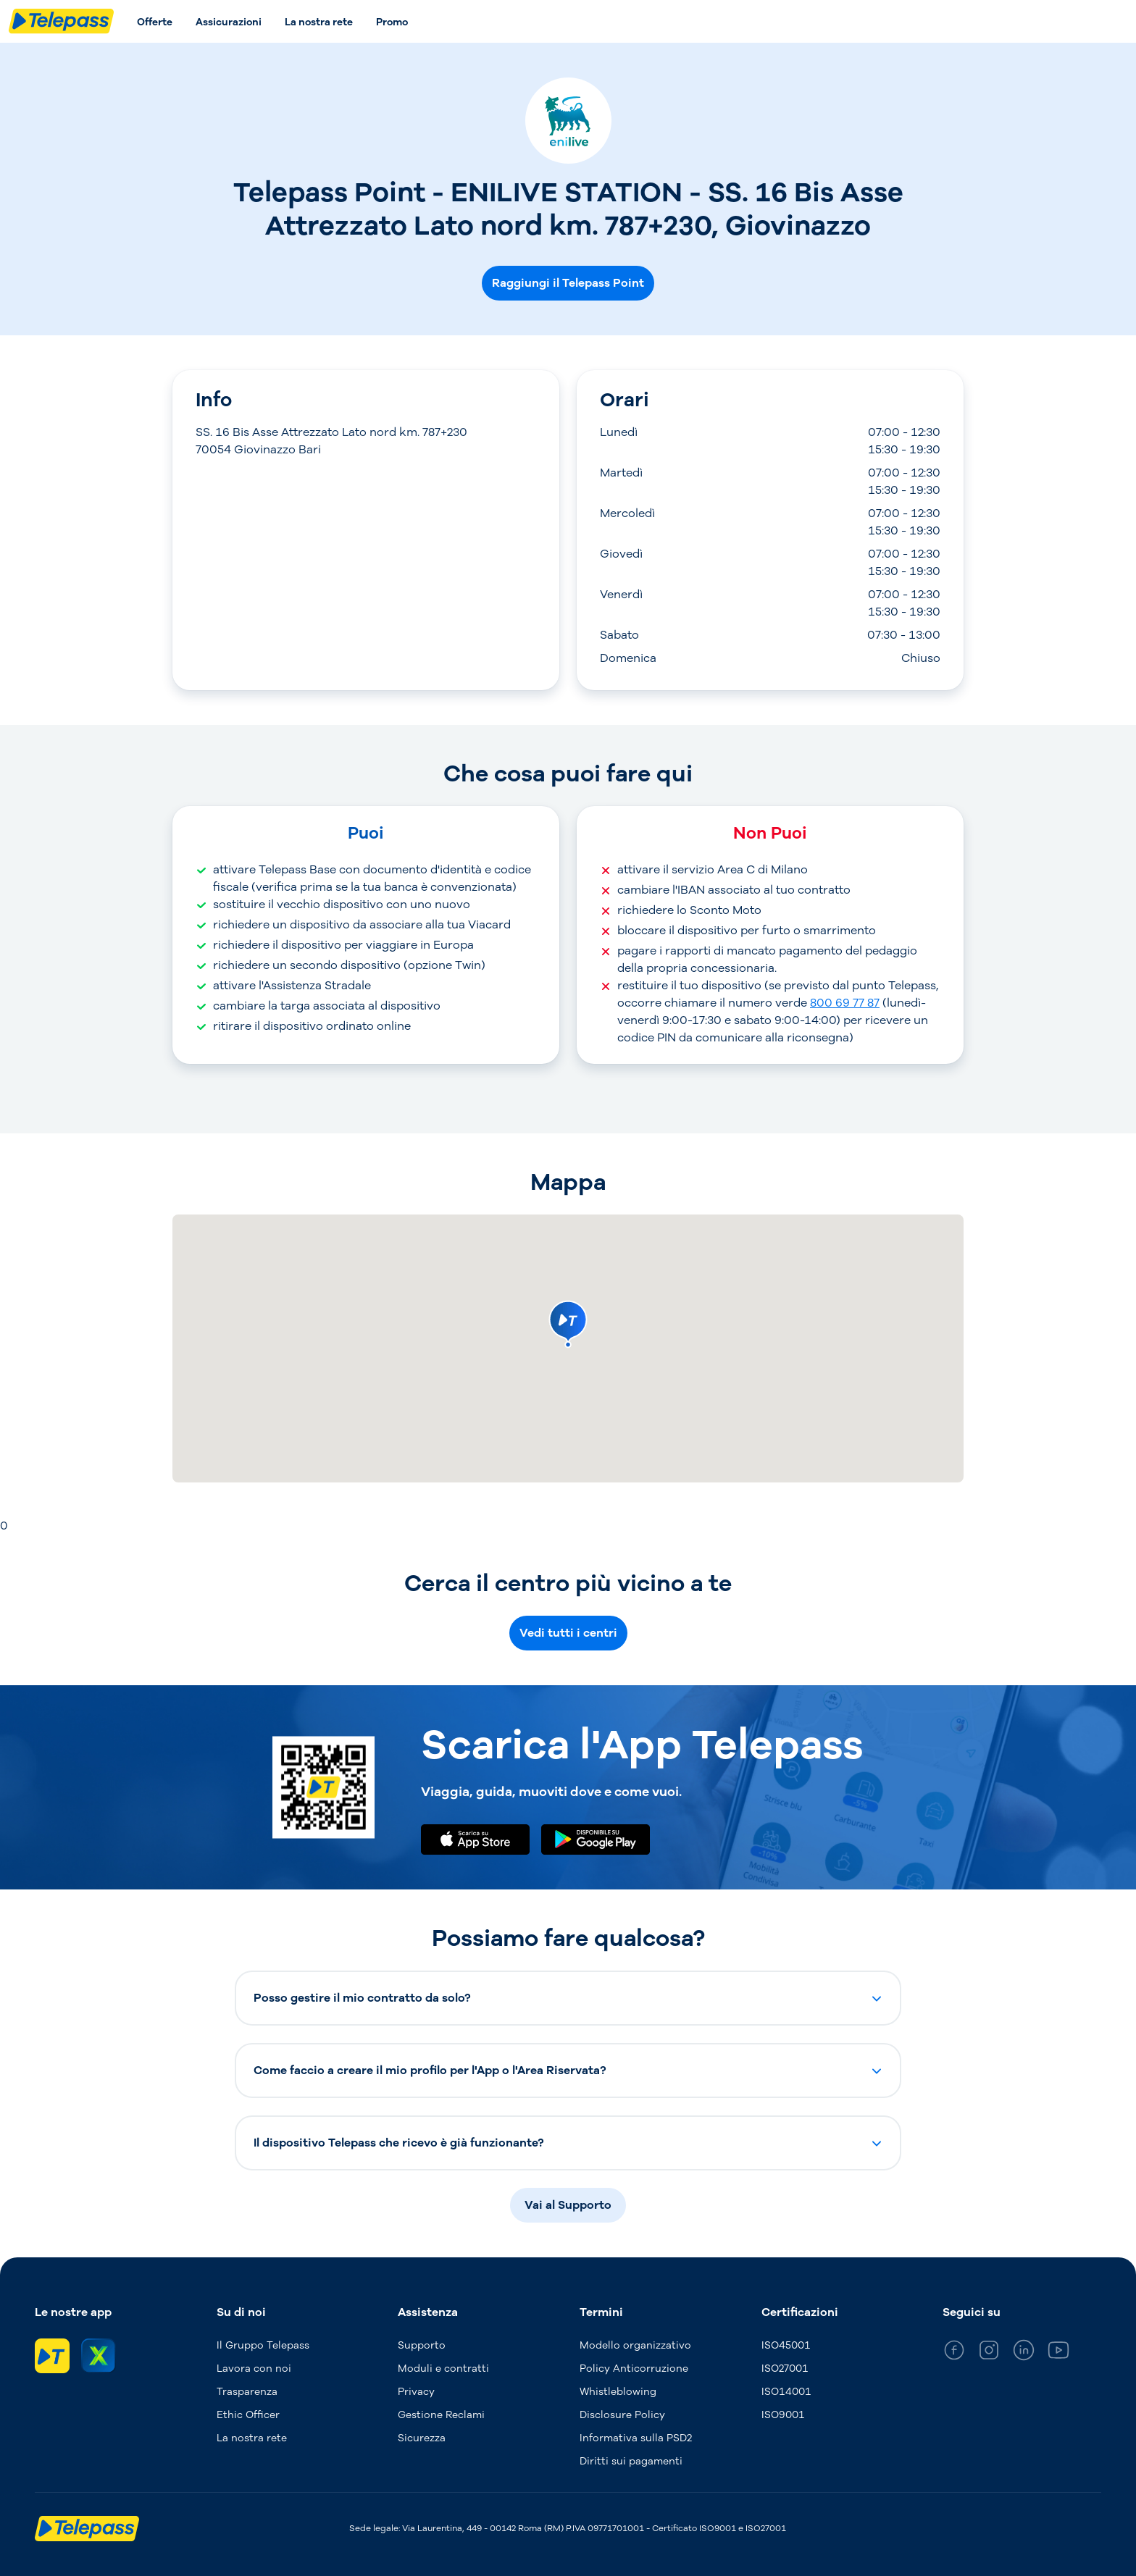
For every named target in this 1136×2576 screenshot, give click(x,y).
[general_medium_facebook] (954, 2352)
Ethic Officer (248, 2415)
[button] (568, 1998)
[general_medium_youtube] (1058, 2352)
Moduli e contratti (443, 2368)
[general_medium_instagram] (989, 2352)
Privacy (416, 2392)
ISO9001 (783, 2415)
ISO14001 (786, 2392)
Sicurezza (422, 2438)
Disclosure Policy (622, 2415)
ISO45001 (786, 2345)
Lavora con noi (254, 2368)
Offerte (154, 22)
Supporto (422, 2345)
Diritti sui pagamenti (631, 2461)
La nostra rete (319, 22)
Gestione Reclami (441, 2415)
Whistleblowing (618, 2392)
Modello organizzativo (635, 2345)
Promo (392, 22)
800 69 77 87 (845, 1003)
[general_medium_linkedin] (1023, 2352)
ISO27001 (785, 2368)
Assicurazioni (229, 22)
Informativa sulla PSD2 (636, 2438)
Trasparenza (247, 2392)
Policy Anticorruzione (634, 2368)
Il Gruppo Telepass (263, 2345)
